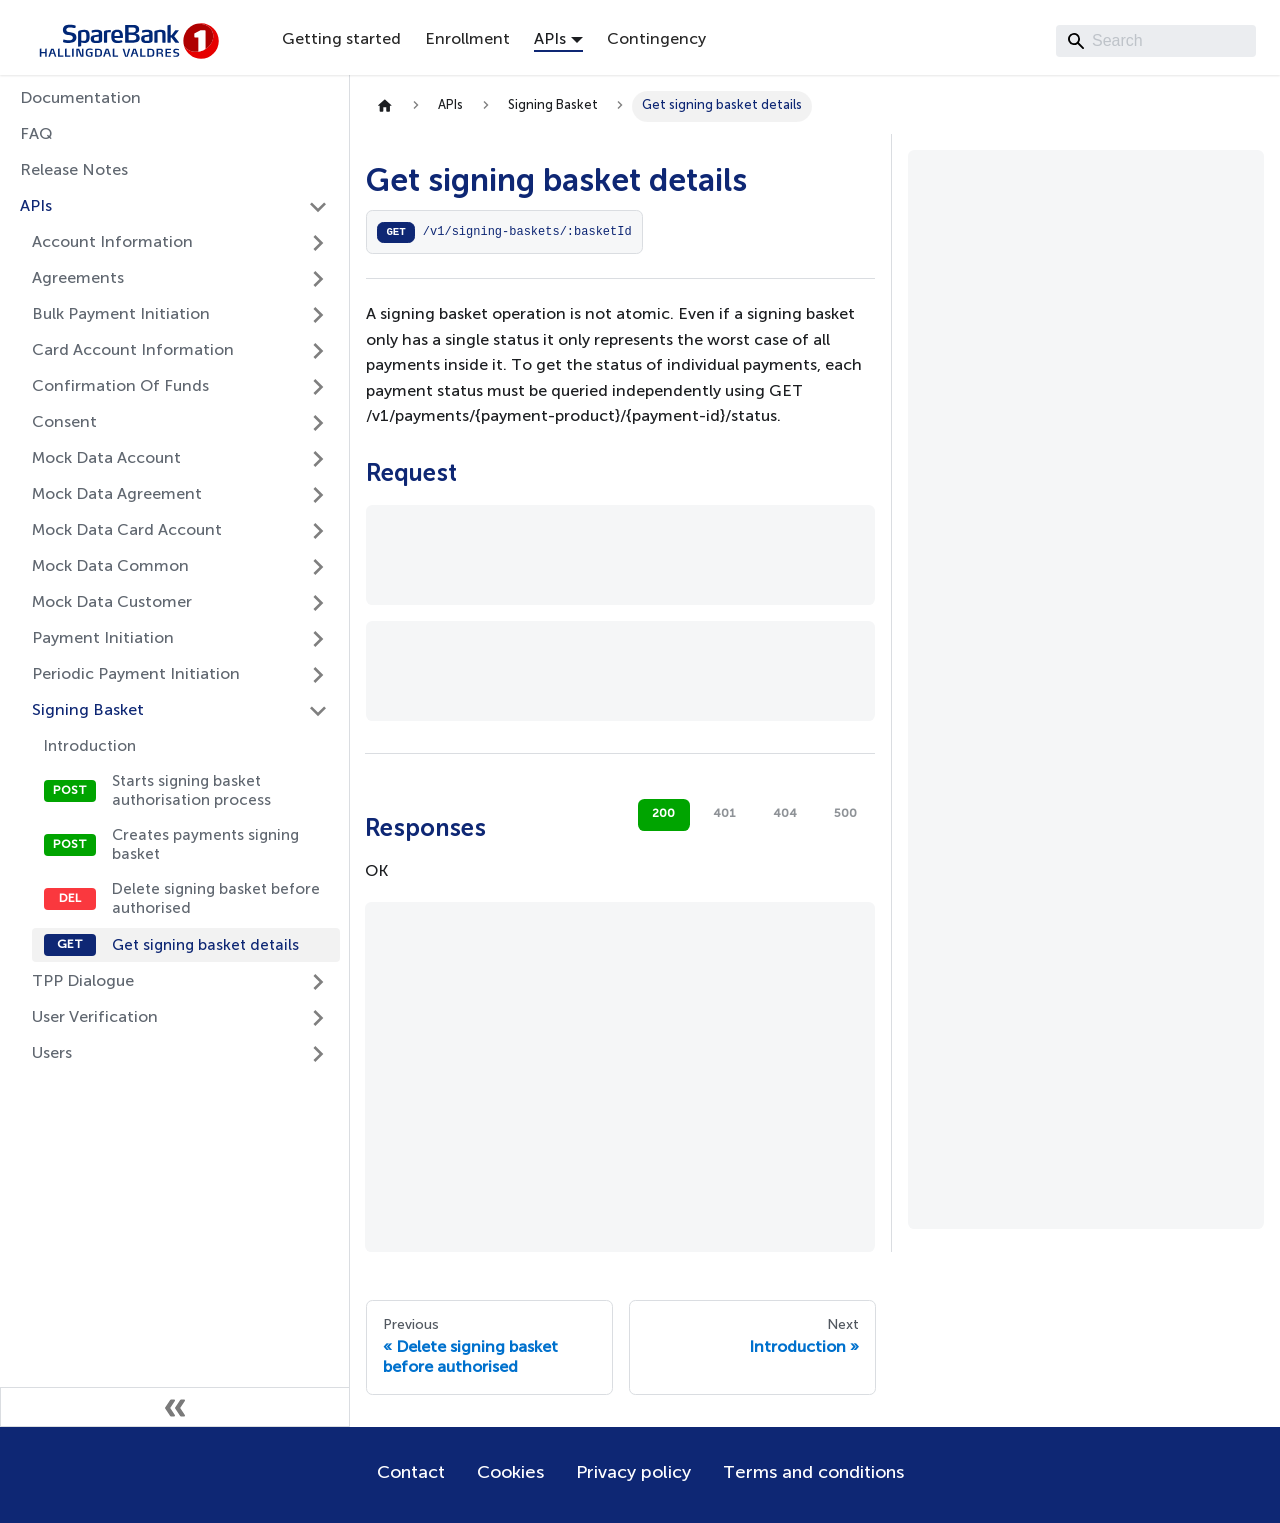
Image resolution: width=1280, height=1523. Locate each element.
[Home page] (385, 106)
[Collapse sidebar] (175, 1407)
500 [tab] (845, 814)
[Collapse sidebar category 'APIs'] (318, 207)
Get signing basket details (205, 945)
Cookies (510, 1473)
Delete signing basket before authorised (216, 899)
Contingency (656, 40)
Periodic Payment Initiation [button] (136, 675)
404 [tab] (785, 814)
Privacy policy (633, 1473)
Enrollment (467, 40)
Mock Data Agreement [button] (117, 495)
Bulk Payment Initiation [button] (121, 315)
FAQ (36, 135)
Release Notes (74, 171)
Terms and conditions (813, 1473)
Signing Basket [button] (88, 711)
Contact (411, 1473)
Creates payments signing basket (205, 845)
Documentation (80, 99)
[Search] (1156, 41)
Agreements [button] (78, 279)
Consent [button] (64, 423)
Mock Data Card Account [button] (127, 531)
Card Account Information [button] (133, 351)
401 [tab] (724, 814)
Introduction (90, 746)
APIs (36, 207)
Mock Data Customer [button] (112, 603)
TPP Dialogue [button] (83, 982)
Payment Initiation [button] (103, 639)
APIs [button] (550, 40)
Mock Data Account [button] (106, 459)
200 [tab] (663, 814)
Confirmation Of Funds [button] (120, 387)
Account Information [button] (112, 243)
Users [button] (52, 1054)
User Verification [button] (95, 1018)
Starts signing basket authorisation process (191, 791)
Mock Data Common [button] (110, 567)
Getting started (341, 40)
